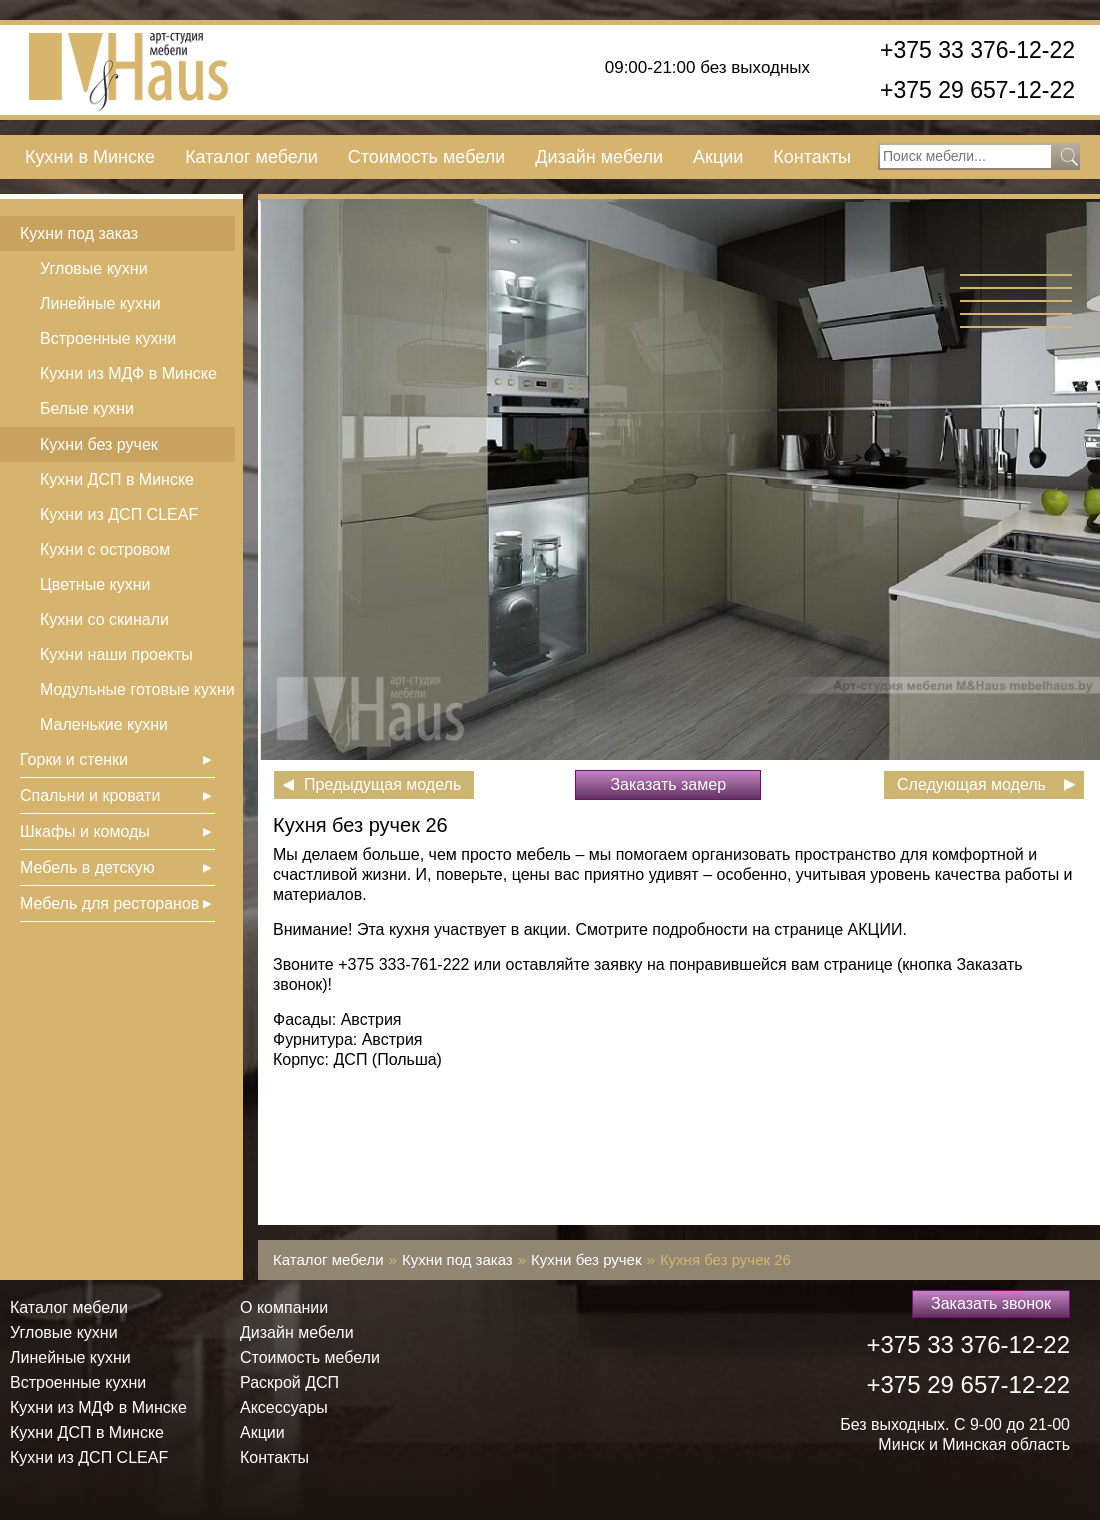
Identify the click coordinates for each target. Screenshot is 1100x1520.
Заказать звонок (991, 1303)
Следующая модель (971, 784)
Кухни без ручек (99, 444)
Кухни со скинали (104, 619)
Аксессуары (284, 1407)
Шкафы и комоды (85, 831)
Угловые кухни (94, 268)
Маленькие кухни (104, 724)
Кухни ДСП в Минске (117, 479)
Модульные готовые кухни (137, 689)
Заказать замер (668, 784)
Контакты (812, 157)
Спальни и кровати (90, 795)
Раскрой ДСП (289, 1382)
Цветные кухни (95, 584)
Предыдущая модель (382, 784)
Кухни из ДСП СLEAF (119, 514)
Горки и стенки (74, 759)
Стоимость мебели (426, 157)
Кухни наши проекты (116, 654)
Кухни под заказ (79, 233)
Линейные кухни (100, 303)
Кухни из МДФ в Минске (128, 373)
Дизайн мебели (599, 157)
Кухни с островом (105, 549)
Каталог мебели (251, 157)
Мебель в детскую (87, 867)
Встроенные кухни (108, 338)
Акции (718, 157)
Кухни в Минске (90, 157)
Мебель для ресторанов (109, 903)
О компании (284, 1307)
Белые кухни (87, 408)
